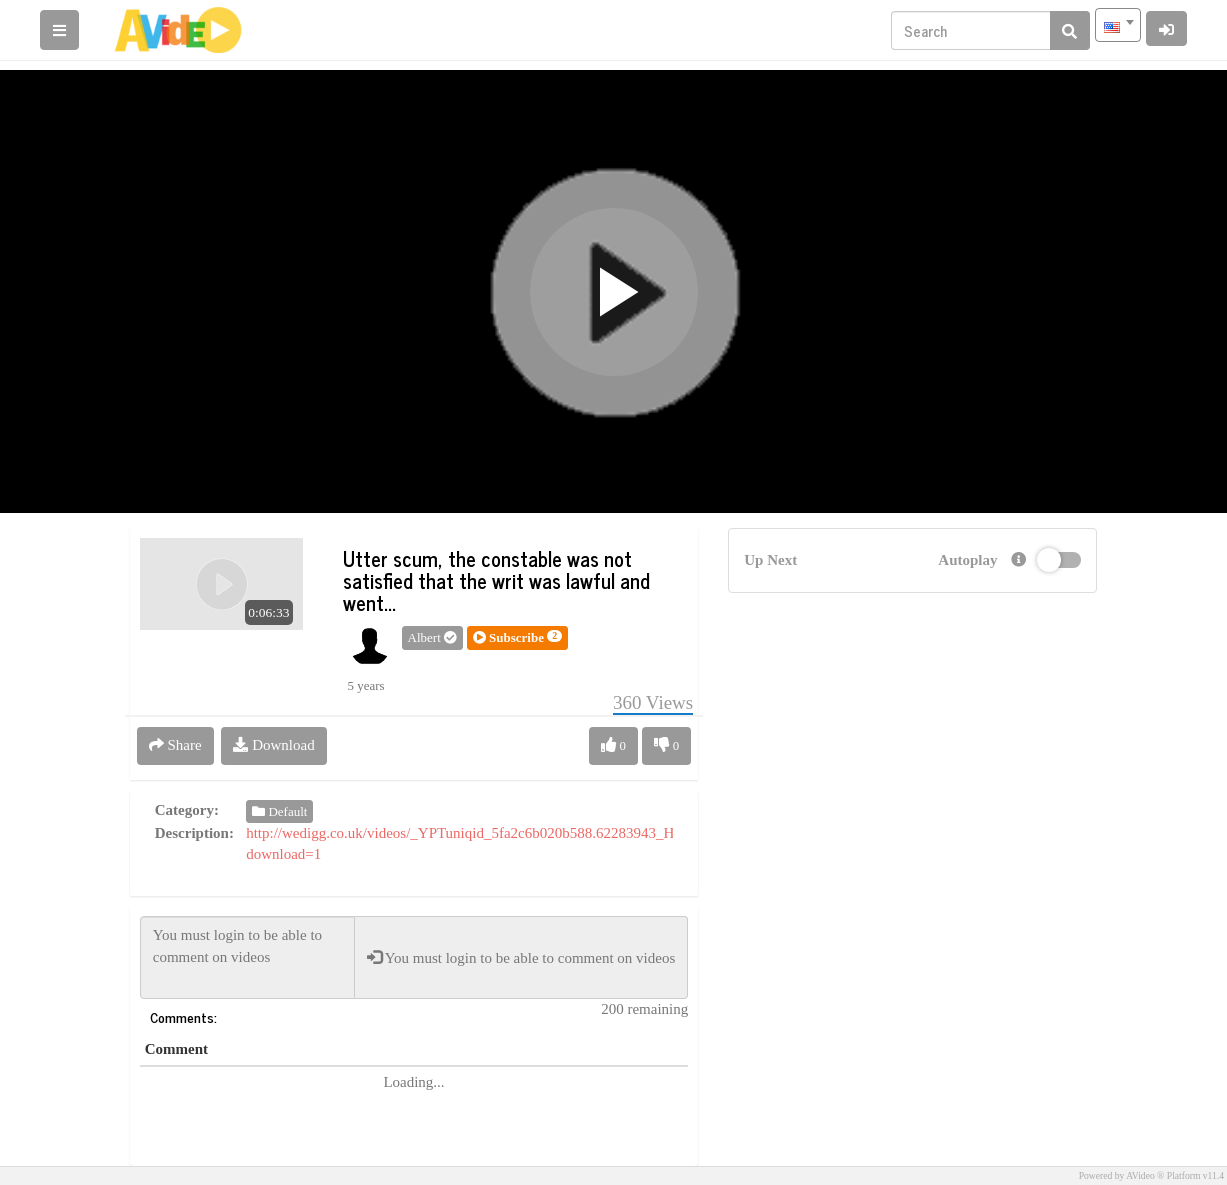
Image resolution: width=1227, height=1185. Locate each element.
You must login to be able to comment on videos (247, 957)
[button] (517, 638)
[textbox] (1118, 25)
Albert (432, 637)
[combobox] (1118, 25)
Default (279, 811)
